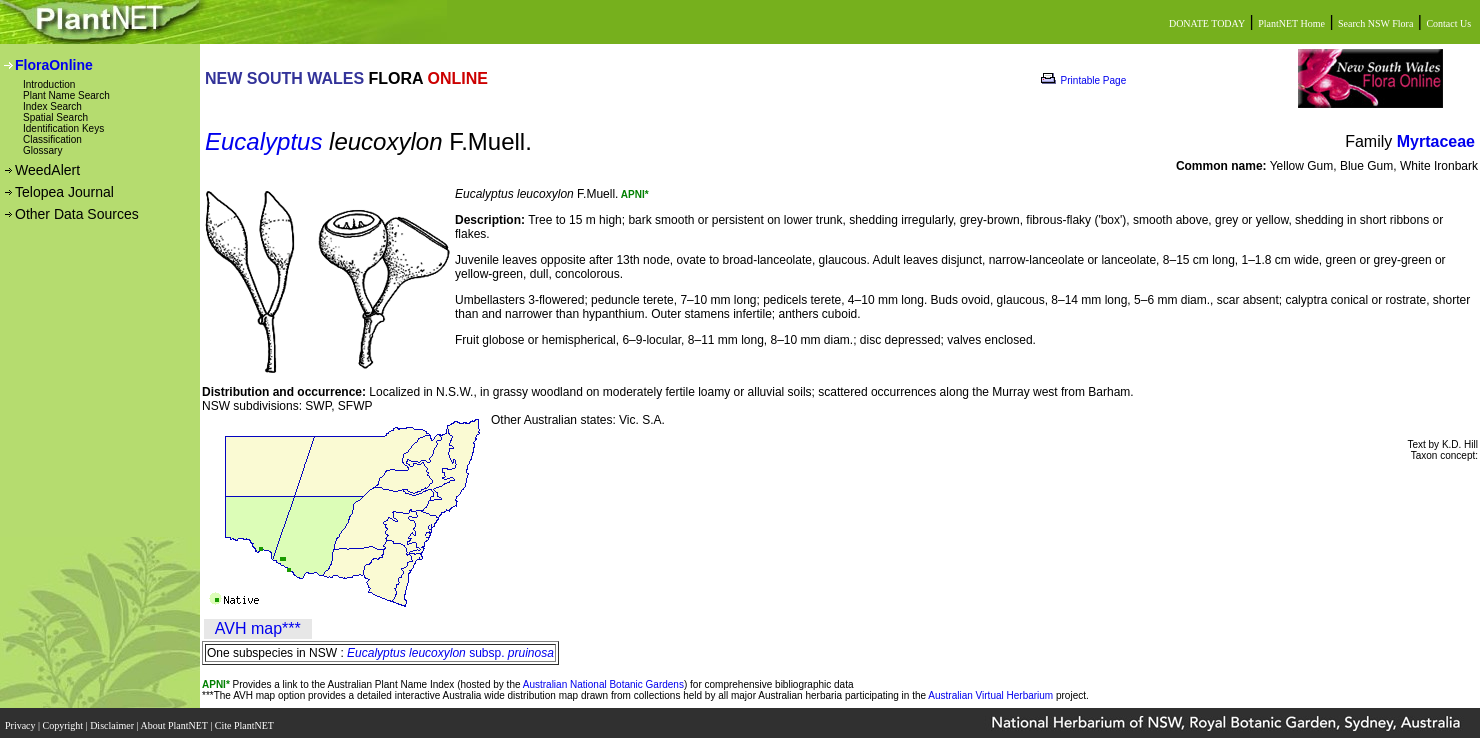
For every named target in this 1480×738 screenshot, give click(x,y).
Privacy (21, 720)
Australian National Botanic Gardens (603, 684)
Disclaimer (113, 720)
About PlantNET (175, 720)
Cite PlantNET (245, 720)
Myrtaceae (1436, 141)
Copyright (64, 720)
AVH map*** (258, 628)
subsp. (450, 653)
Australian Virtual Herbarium (990, 695)
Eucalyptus (263, 141)
